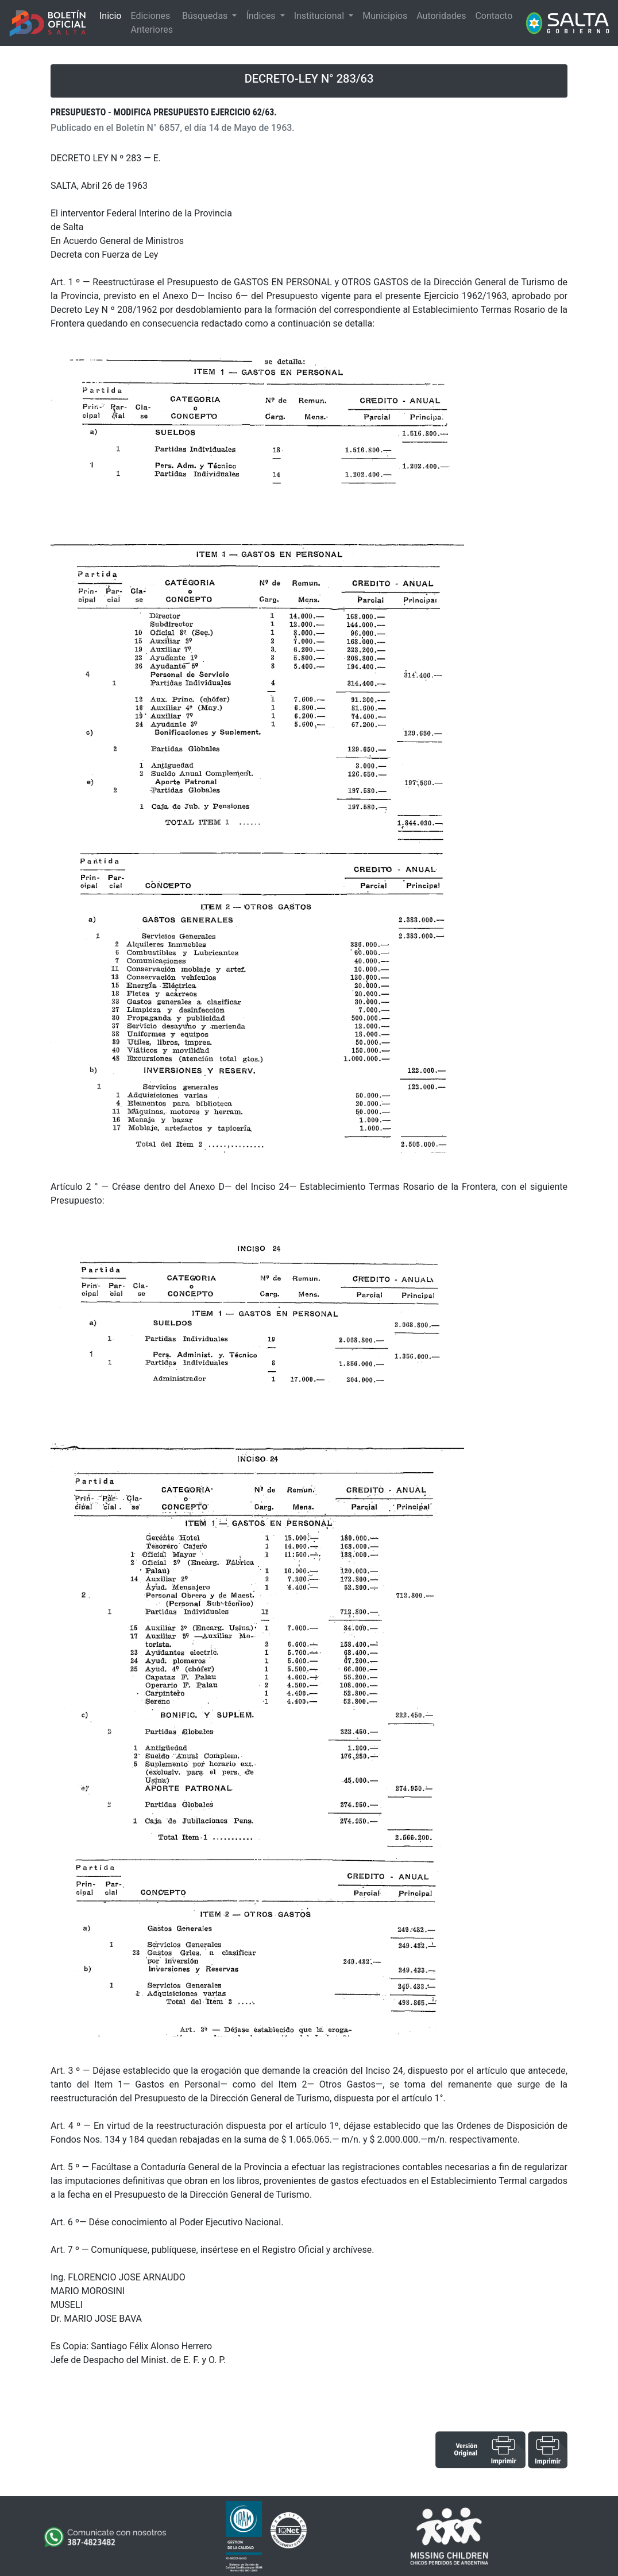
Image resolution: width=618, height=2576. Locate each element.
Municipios (384, 15)
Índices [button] (261, 15)
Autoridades (441, 15)
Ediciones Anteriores (151, 22)
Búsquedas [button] (206, 15)
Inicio (110, 15)
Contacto (493, 15)
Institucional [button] (320, 15)
